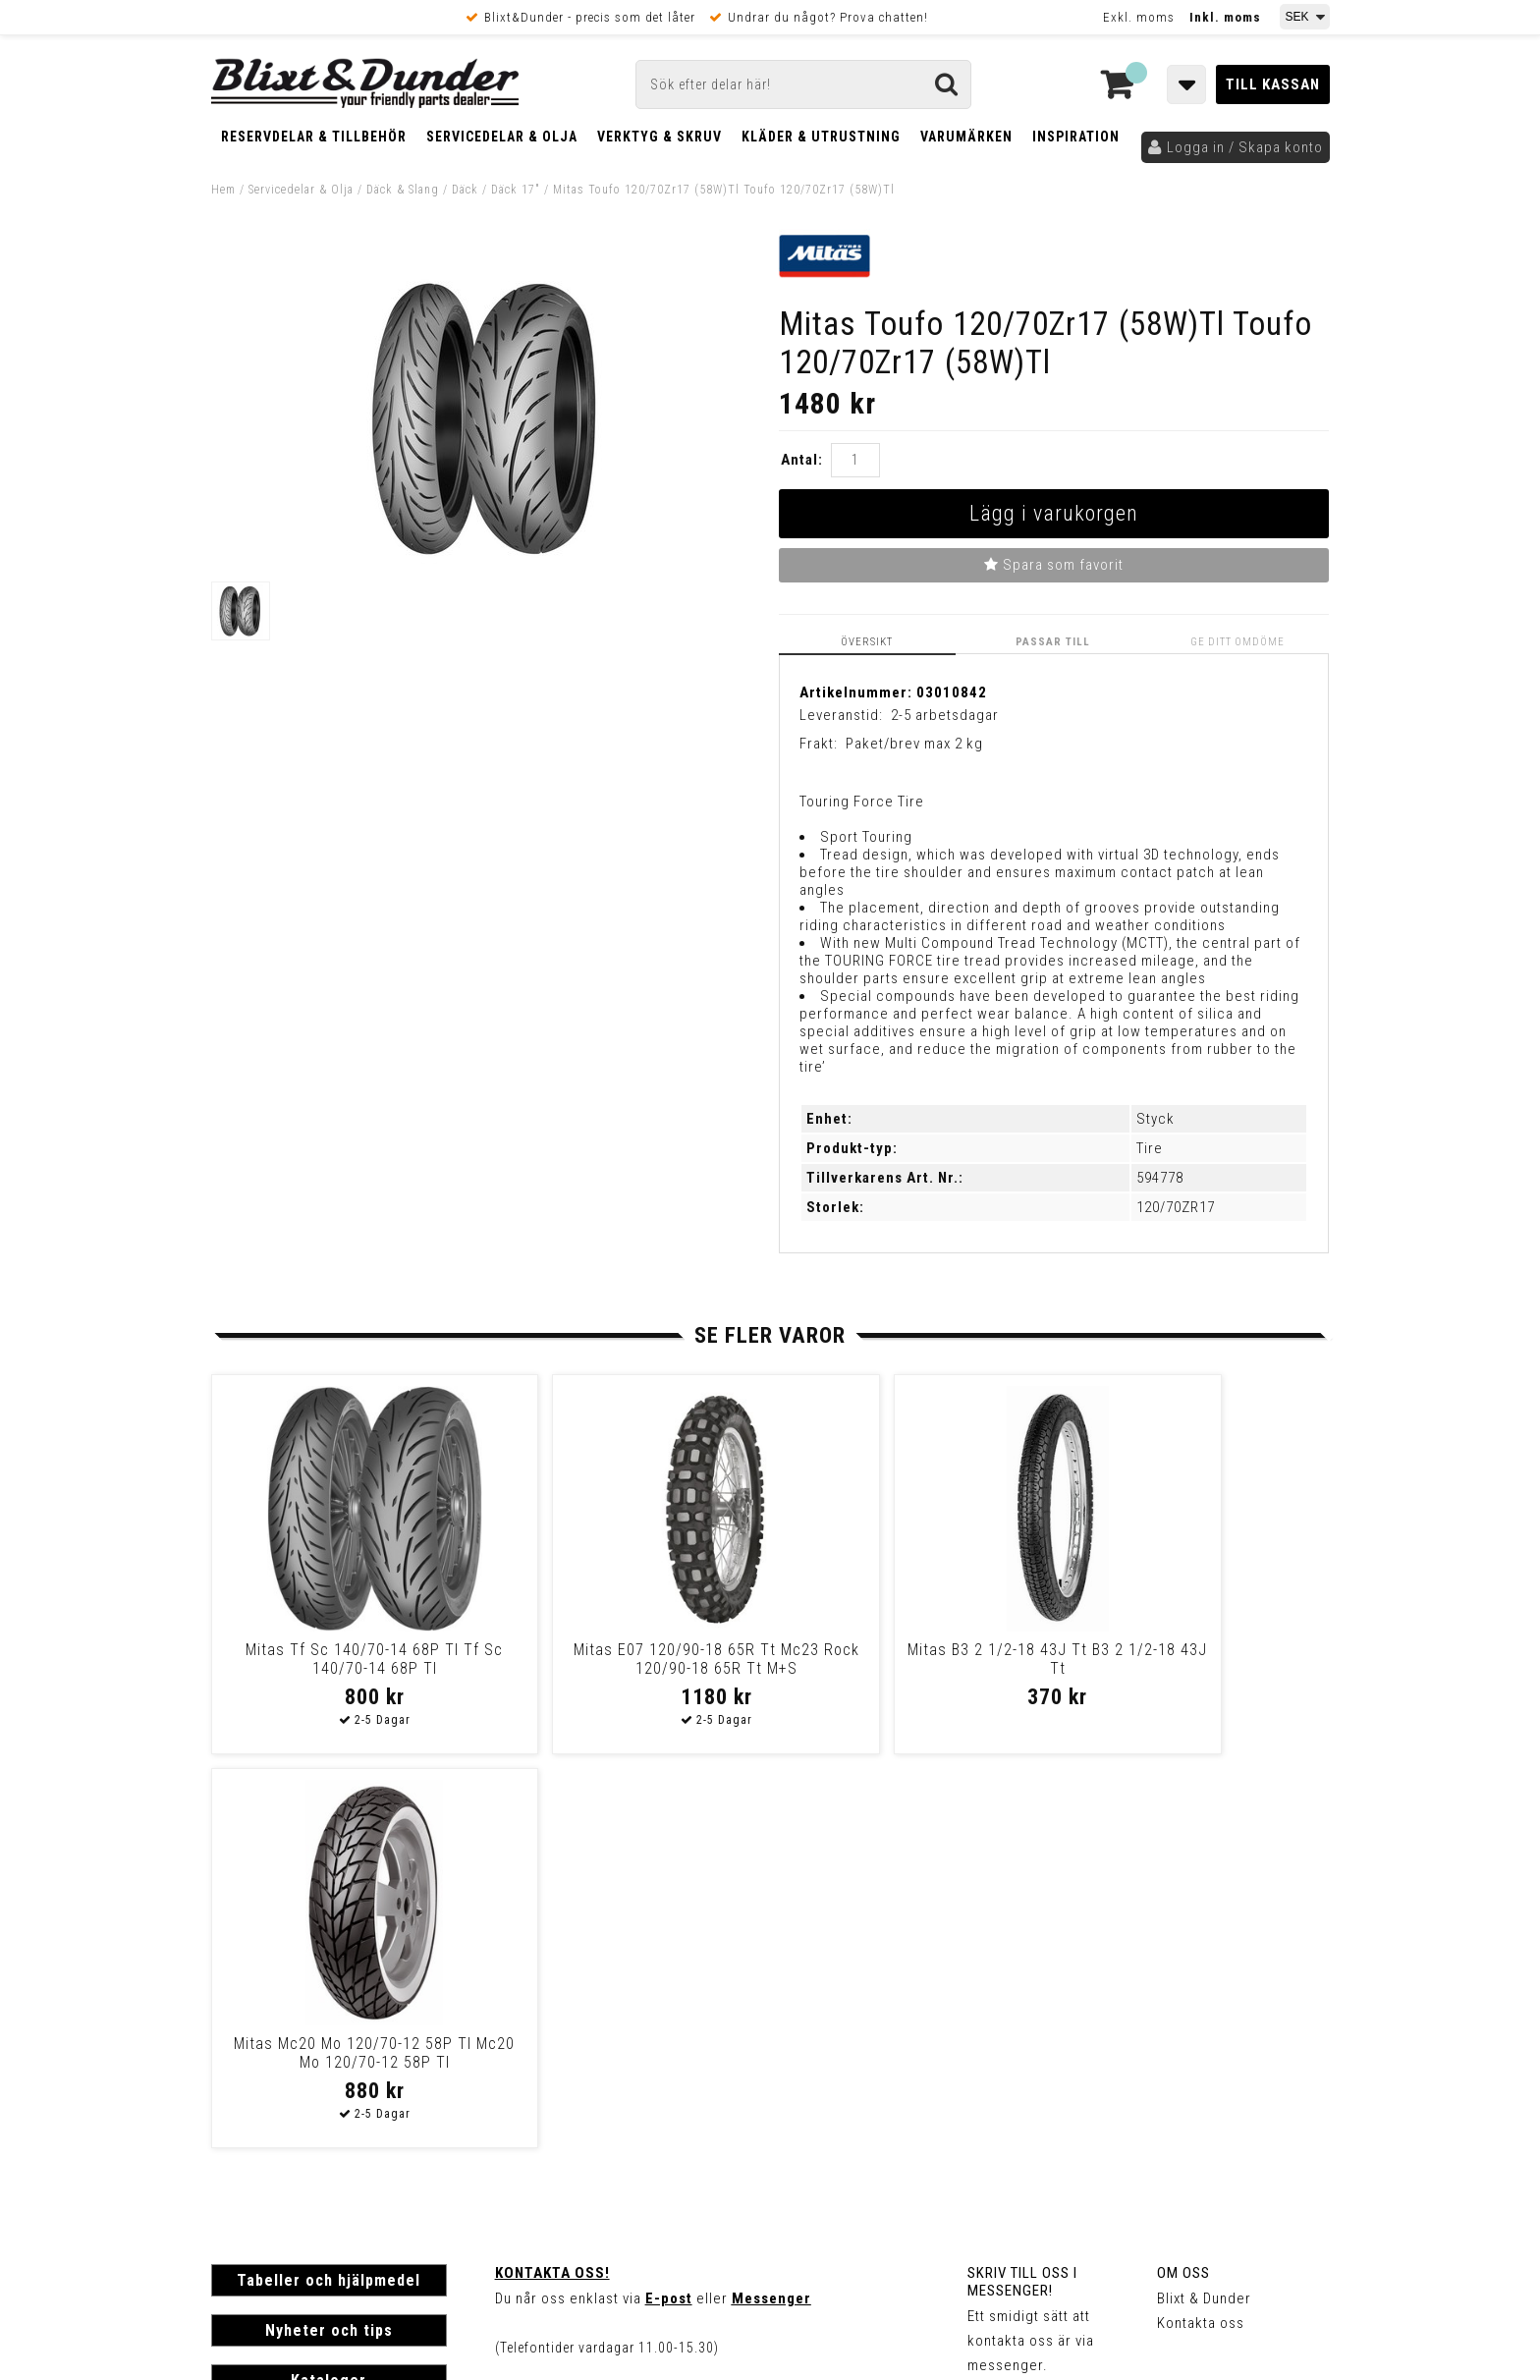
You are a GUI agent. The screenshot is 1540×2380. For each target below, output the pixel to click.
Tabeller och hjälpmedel (328, 1886)
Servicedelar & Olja (502, 136)
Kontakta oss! (552, 1879)
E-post (668, 1904)
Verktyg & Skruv (659, 136)
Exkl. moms (1139, 17)
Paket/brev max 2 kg (914, 743)
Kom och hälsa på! (559, 2003)
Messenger (771, 1904)
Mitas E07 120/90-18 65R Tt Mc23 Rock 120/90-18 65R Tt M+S (624, 1668)
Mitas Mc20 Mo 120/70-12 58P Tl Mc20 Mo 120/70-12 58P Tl (1182, 1659)
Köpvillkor (245, 2125)
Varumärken (966, 136)
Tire (1149, 1148)
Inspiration (1076, 136)
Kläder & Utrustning (821, 136)
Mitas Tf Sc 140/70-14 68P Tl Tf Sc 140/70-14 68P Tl (344, 1659)
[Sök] (803, 84)
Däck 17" (515, 189)
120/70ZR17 (1175, 1207)
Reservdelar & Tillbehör (314, 136)
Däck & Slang (402, 189)
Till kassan (1273, 84)
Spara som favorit (1054, 565)
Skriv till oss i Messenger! (1022, 1888)
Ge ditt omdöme (1238, 642)
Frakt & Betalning (268, 2105)
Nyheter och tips (329, 1936)
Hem (223, 189)
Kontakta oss (1200, 1929)
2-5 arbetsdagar (945, 715)
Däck (465, 189)
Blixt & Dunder (1204, 1904)
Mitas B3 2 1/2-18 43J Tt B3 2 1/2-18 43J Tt (904, 1659)
